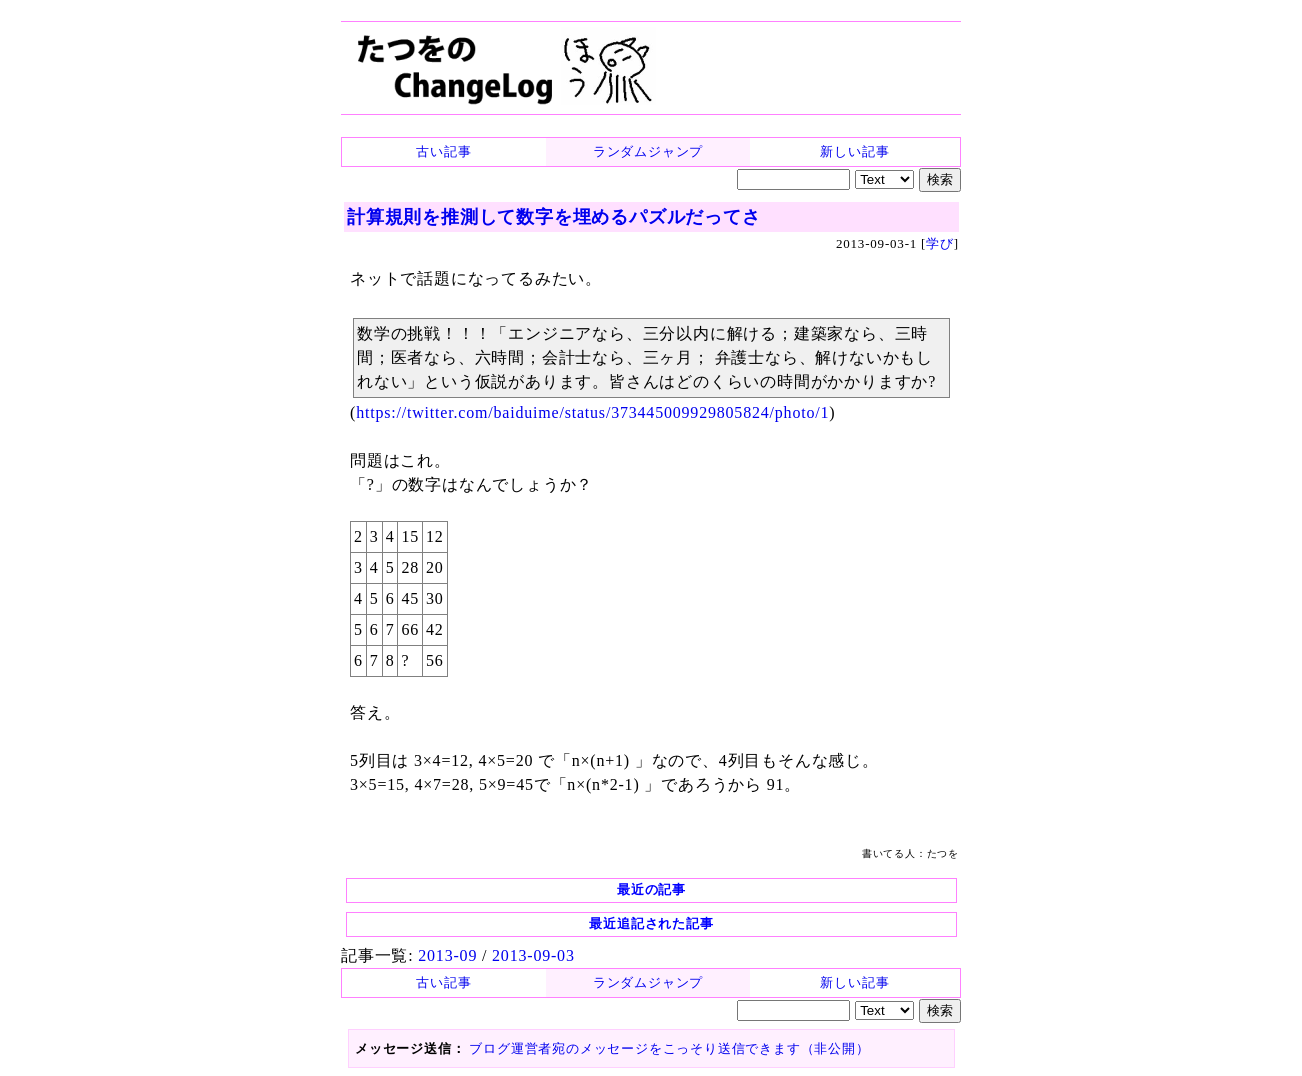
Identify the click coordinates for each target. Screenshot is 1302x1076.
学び (940, 243)
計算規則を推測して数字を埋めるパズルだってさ (554, 217)
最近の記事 (651, 889)
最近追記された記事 (651, 923)
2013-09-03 (533, 955)
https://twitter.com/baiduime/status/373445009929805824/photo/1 (592, 412)
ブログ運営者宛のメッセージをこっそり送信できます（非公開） (669, 1048)
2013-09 (447, 955)
